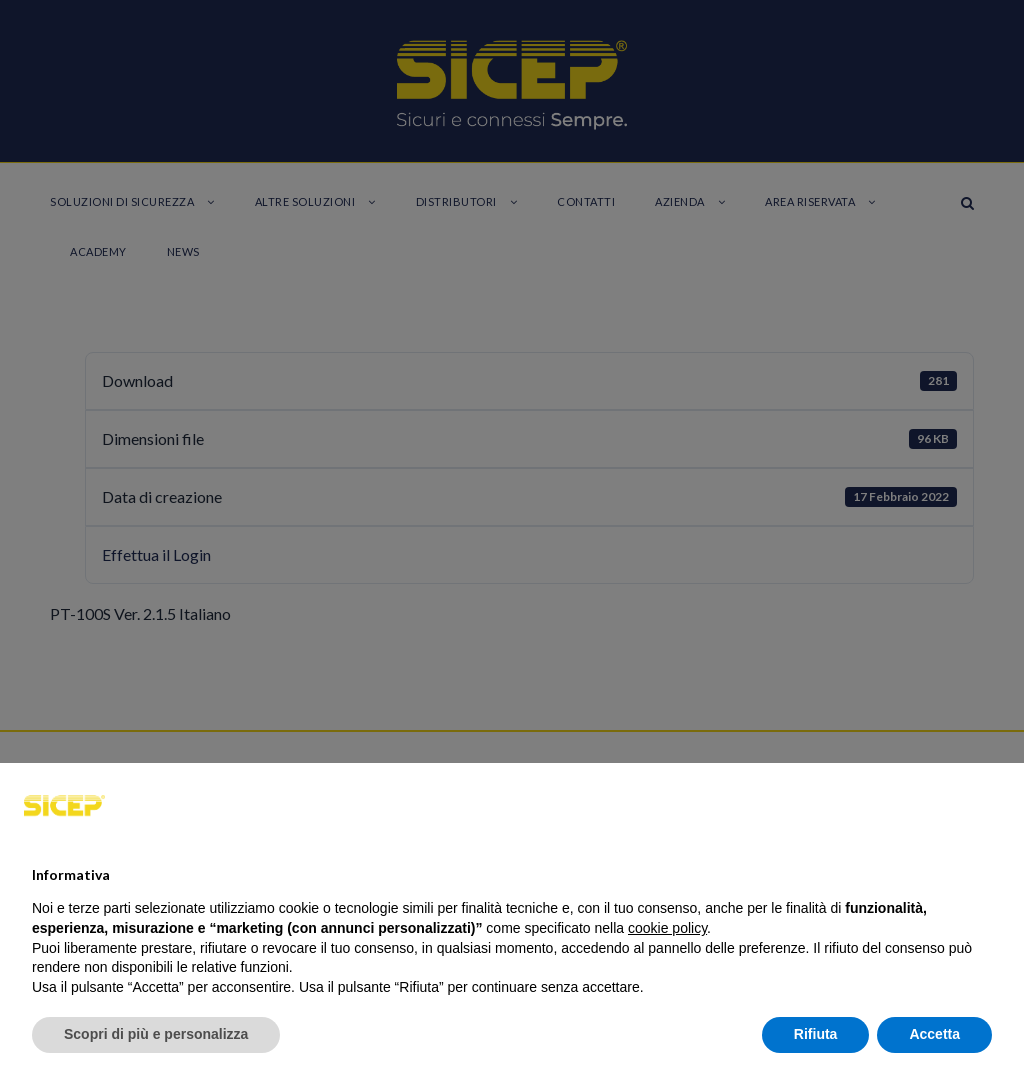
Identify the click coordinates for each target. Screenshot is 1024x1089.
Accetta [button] (934, 1034)
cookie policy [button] (667, 928)
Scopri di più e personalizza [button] (156, 1034)
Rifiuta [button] (816, 1034)
